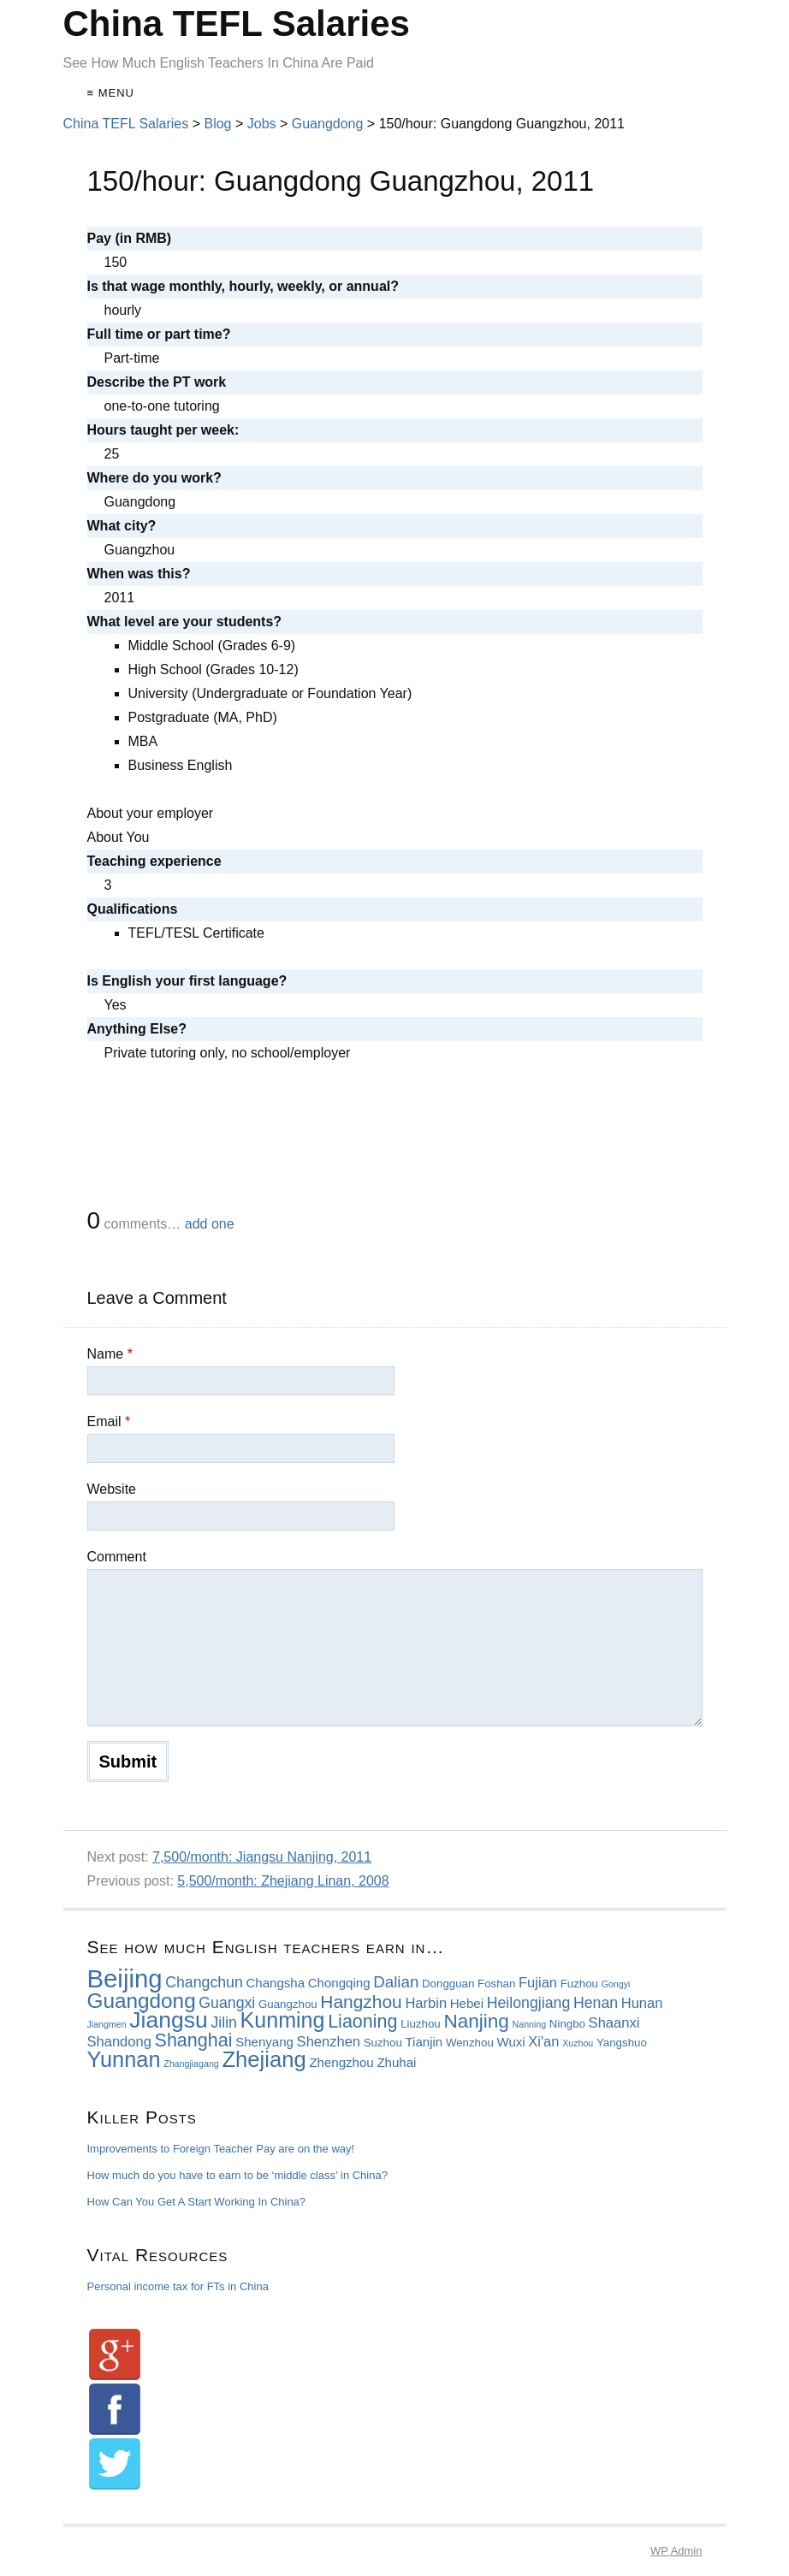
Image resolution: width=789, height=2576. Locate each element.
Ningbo (567, 2023)
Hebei (466, 2003)
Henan (595, 2002)
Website (112, 1489)
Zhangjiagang (191, 2063)
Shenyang (264, 2041)
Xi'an (543, 2042)
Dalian (395, 1982)
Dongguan (448, 1983)
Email (109, 1421)
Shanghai (194, 2040)
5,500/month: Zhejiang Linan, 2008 (283, 1881)
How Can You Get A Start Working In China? (196, 2201)
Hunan (642, 2003)
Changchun (204, 1982)
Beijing (125, 1978)
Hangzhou (360, 2001)
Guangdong (141, 2000)
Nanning (530, 2024)
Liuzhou (420, 2023)
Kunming (282, 2020)
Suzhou (383, 2042)
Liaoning (362, 2021)
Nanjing (476, 2021)
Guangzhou (287, 2004)
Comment (116, 1556)
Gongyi (616, 1984)
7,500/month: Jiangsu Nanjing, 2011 (261, 1857)
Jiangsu (168, 2020)
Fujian (538, 1983)
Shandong (119, 2042)
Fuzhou (579, 1983)
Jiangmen (107, 2024)
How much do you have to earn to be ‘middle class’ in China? (237, 2175)
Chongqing (339, 1982)
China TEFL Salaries (236, 23)
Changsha (275, 1982)
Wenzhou (470, 2042)
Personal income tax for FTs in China (178, 2286)
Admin (676, 2550)
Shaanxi (614, 2023)
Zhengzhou (341, 2062)
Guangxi (227, 2002)
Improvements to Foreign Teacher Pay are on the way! (221, 2148)
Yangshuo (621, 2042)
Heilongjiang (529, 2002)
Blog (217, 123)
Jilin (224, 2022)
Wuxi (510, 2041)
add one (209, 1224)
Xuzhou (577, 2043)
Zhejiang (264, 2059)
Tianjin (423, 2041)
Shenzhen (328, 2042)
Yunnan (124, 2059)
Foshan (496, 1983)
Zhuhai (396, 2062)
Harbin (426, 2003)
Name (110, 1354)
